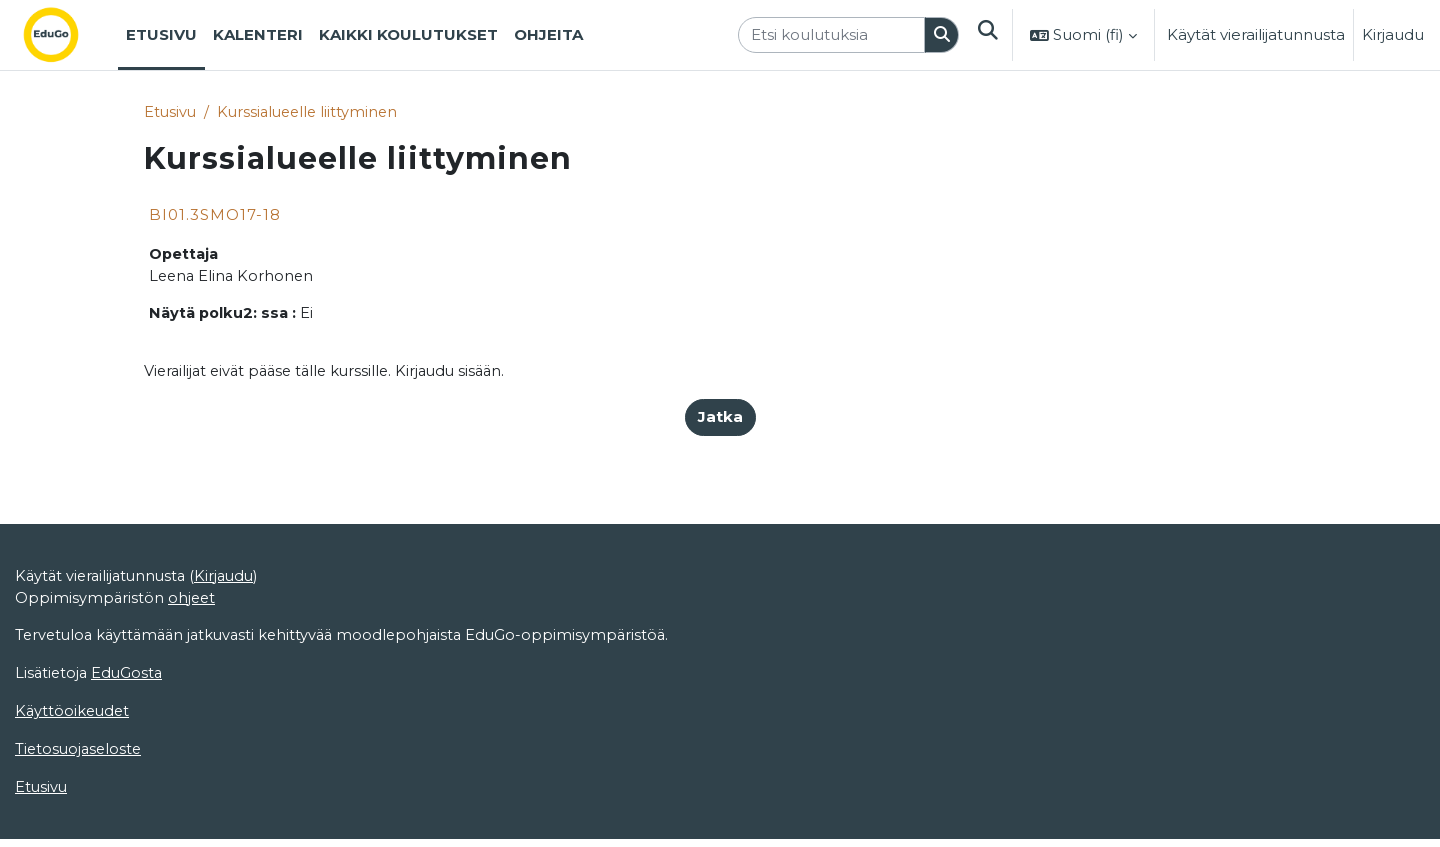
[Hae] (941, 35)
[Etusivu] (67, 35)
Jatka (720, 420)
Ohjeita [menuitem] (548, 34)
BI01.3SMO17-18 (215, 215)
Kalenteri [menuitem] (258, 34)
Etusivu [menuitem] (161, 34)
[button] (987, 35)
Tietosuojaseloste (80, 826)
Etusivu (171, 112)
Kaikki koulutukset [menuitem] (408, 34)
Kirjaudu (1393, 34)
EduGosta (130, 749)
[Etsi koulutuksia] (830, 35)
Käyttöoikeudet (74, 788)
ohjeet (193, 672)
